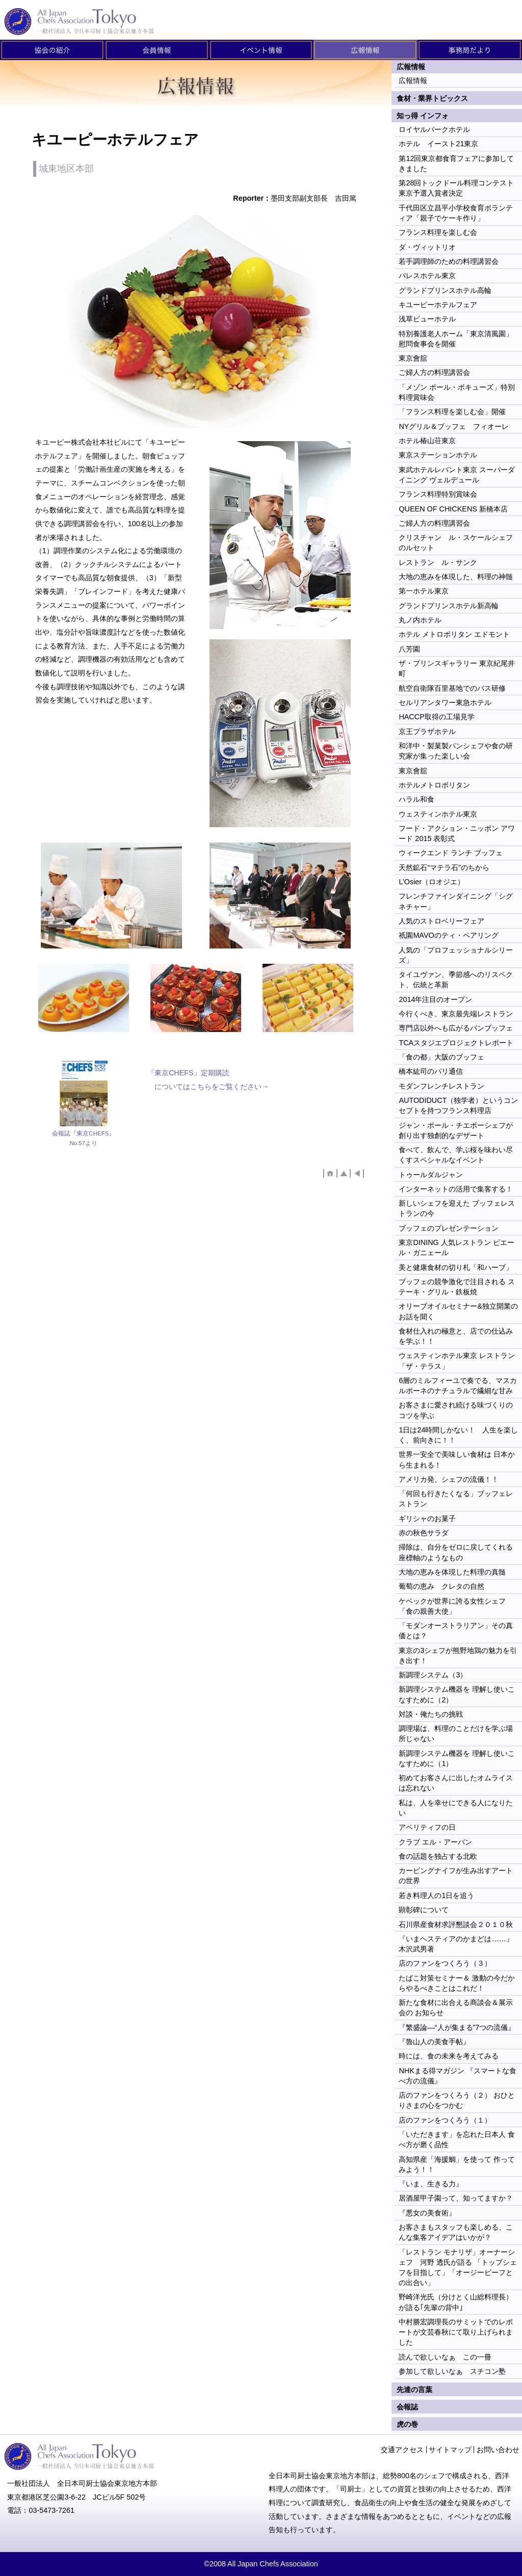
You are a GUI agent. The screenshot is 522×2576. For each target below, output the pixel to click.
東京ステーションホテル (438, 455)
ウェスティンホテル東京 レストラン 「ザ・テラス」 (457, 1360)
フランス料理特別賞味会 (438, 494)
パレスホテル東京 (427, 276)
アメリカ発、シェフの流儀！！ (449, 1479)
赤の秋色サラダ (424, 1533)
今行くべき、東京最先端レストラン (456, 1014)
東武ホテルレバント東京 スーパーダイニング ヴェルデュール (457, 475)
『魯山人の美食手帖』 (434, 2042)
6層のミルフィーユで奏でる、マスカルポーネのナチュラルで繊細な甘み (458, 1385)
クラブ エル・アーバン (435, 1842)
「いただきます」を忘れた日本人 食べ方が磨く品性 (457, 2139)
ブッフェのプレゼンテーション (449, 1228)
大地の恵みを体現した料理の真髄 (452, 1572)
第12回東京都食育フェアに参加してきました (456, 163)
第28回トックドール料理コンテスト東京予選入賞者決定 (456, 188)
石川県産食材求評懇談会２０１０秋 (456, 1924)
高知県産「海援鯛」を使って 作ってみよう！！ (457, 2164)
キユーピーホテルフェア (438, 305)
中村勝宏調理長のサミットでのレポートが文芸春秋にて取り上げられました (456, 2332)
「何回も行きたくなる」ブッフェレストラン (456, 1498)
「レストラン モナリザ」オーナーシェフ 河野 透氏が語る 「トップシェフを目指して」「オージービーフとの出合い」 (458, 2267)
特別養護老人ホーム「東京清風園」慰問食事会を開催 (456, 339)
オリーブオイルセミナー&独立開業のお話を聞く (458, 1311)
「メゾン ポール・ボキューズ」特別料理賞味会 (457, 392)
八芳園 (409, 649)
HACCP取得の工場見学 (436, 717)
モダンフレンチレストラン (441, 1086)
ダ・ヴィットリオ (427, 247)
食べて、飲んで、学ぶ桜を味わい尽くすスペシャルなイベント (456, 1155)
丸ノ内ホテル (420, 620)
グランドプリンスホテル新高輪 (449, 606)
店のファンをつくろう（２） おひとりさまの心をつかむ (457, 2100)
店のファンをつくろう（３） (445, 1963)
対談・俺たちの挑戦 (431, 1714)
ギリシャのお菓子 (427, 1518)
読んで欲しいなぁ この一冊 (445, 2357)
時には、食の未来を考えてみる (449, 2056)
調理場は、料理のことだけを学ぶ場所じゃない (456, 1733)
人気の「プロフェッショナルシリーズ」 (456, 955)
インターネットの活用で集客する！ (456, 1189)
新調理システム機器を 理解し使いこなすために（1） (457, 1758)
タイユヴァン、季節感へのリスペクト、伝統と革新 (456, 979)
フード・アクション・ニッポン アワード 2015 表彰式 (457, 833)
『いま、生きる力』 (431, 2184)
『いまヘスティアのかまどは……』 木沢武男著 (456, 1944)
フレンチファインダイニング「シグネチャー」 (456, 901)
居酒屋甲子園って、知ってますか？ (456, 2198)
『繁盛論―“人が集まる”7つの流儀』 (457, 2027)
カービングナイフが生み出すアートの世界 (456, 1875)
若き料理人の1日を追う (436, 1895)
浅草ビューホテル (427, 319)
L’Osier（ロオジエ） (431, 882)
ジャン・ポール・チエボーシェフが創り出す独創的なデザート (456, 1130)
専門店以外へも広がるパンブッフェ (456, 1028)
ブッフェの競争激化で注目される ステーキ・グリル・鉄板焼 (457, 1287)
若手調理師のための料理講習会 (449, 261)
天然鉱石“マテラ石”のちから (444, 867)
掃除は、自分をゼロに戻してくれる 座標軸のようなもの (456, 1552)
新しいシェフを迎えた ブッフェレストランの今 (457, 1208)
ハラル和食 (416, 799)
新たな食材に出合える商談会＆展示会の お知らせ (456, 2007)
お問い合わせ (498, 2449)
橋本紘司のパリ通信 (431, 1071)
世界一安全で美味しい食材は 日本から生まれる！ (457, 1459)
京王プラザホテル (427, 731)
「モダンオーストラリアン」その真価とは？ (456, 1630)
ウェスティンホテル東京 (438, 814)
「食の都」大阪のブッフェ (441, 1057)
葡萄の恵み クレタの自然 (441, 1586)
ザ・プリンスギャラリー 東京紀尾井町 (457, 668)
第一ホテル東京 (424, 591)
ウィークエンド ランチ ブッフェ (451, 853)
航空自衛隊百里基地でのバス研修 (452, 688)
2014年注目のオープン (435, 999)
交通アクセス (402, 2449)
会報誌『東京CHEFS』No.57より (83, 1138)
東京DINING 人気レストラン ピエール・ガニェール (456, 1247)
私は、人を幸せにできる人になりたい (456, 1808)
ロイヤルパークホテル (434, 129)
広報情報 (413, 80)
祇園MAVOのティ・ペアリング (448, 935)
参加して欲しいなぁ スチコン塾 (452, 2371)
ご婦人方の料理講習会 (434, 372)
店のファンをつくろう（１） (445, 2120)
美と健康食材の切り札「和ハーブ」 (456, 1267)
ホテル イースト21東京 (438, 144)
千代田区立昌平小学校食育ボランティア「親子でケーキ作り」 (456, 213)
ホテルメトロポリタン (434, 785)
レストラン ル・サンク (438, 562)
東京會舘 (413, 358)
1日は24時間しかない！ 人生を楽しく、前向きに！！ (458, 1435)
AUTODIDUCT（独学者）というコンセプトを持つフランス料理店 (458, 1105)
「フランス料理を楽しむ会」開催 (452, 412)
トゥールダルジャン (431, 1175)
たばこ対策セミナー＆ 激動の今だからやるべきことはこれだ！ (457, 1983)
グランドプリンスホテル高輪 (445, 290)
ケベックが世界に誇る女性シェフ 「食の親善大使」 (452, 1606)
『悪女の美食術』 (427, 2213)
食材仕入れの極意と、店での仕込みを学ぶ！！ (456, 1336)
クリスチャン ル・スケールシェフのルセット (456, 542)
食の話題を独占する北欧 (438, 1856)
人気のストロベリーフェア (441, 921)
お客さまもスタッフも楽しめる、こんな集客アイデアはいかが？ (456, 2232)
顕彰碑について (424, 1910)
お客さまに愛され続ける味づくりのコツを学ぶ (456, 1410)
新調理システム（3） (433, 1675)
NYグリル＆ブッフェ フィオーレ (454, 426)
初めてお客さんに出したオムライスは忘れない (456, 1783)
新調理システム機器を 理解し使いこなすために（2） (457, 1694)
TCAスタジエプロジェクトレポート (456, 1043)
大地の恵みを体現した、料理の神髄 (456, 577)
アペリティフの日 (427, 1827)
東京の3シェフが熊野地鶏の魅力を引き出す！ (458, 1655)
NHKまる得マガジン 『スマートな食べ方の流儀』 (457, 2076)
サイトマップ (450, 2449)
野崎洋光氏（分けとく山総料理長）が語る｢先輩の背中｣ (456, 2302)
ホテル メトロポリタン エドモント (454, 634)
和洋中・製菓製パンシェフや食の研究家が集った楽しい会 (456, 751)
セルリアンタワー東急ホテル (445, 702)
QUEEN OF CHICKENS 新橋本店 (453, 509)
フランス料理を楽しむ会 (438, 232)
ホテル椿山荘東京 (427, 441)
